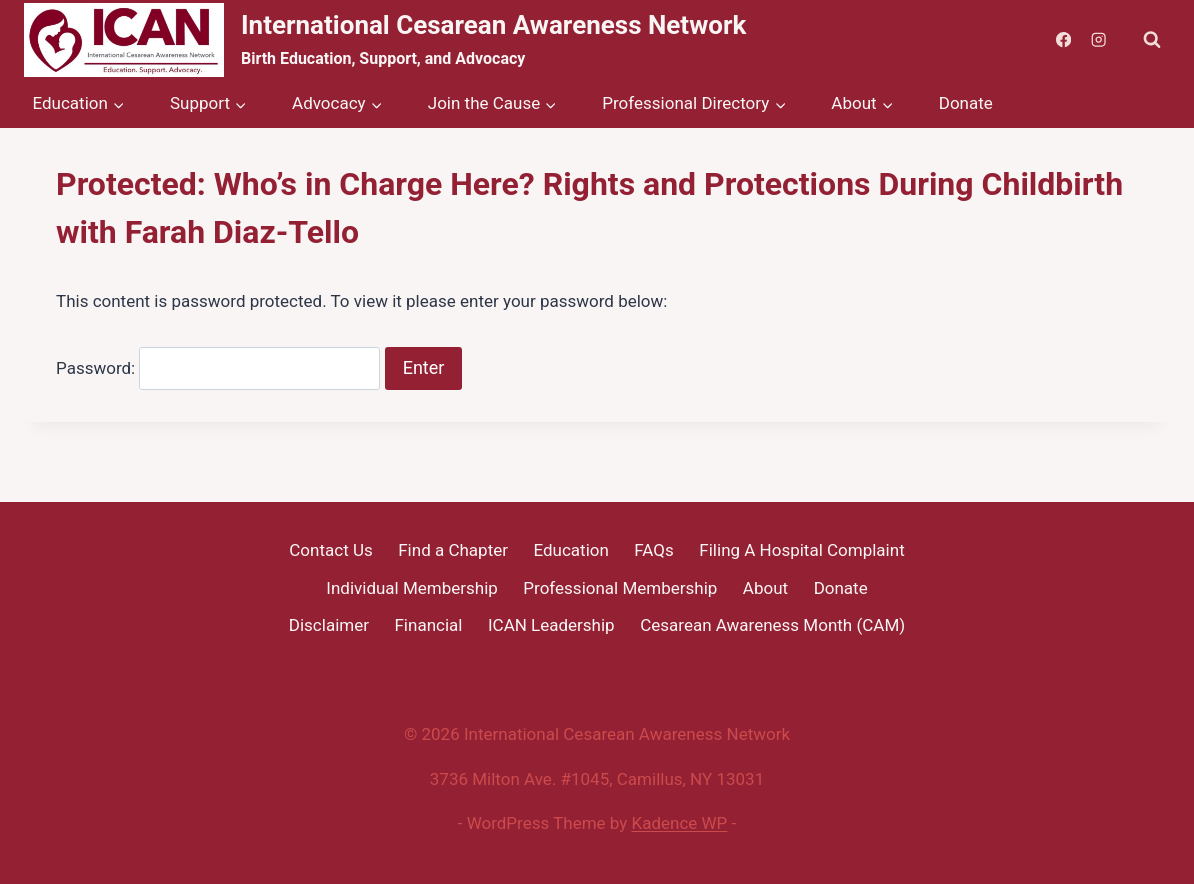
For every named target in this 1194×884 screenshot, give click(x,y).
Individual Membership (412, 588)
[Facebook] (1063, 40)
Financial (428, 625)
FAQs (653, 550)
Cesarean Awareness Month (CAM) (772, 625)
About (765, 588)
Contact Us (330, 550)
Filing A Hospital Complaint (801, 550)
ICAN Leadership (551, 625)
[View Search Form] (1152, 40)
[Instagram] (1098, 40)
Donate (966, 103)
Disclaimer (329, 625)
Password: (218, 368)
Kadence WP (680, 823)
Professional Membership (620, 588)
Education (570, 550)
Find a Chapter (453, 550)
